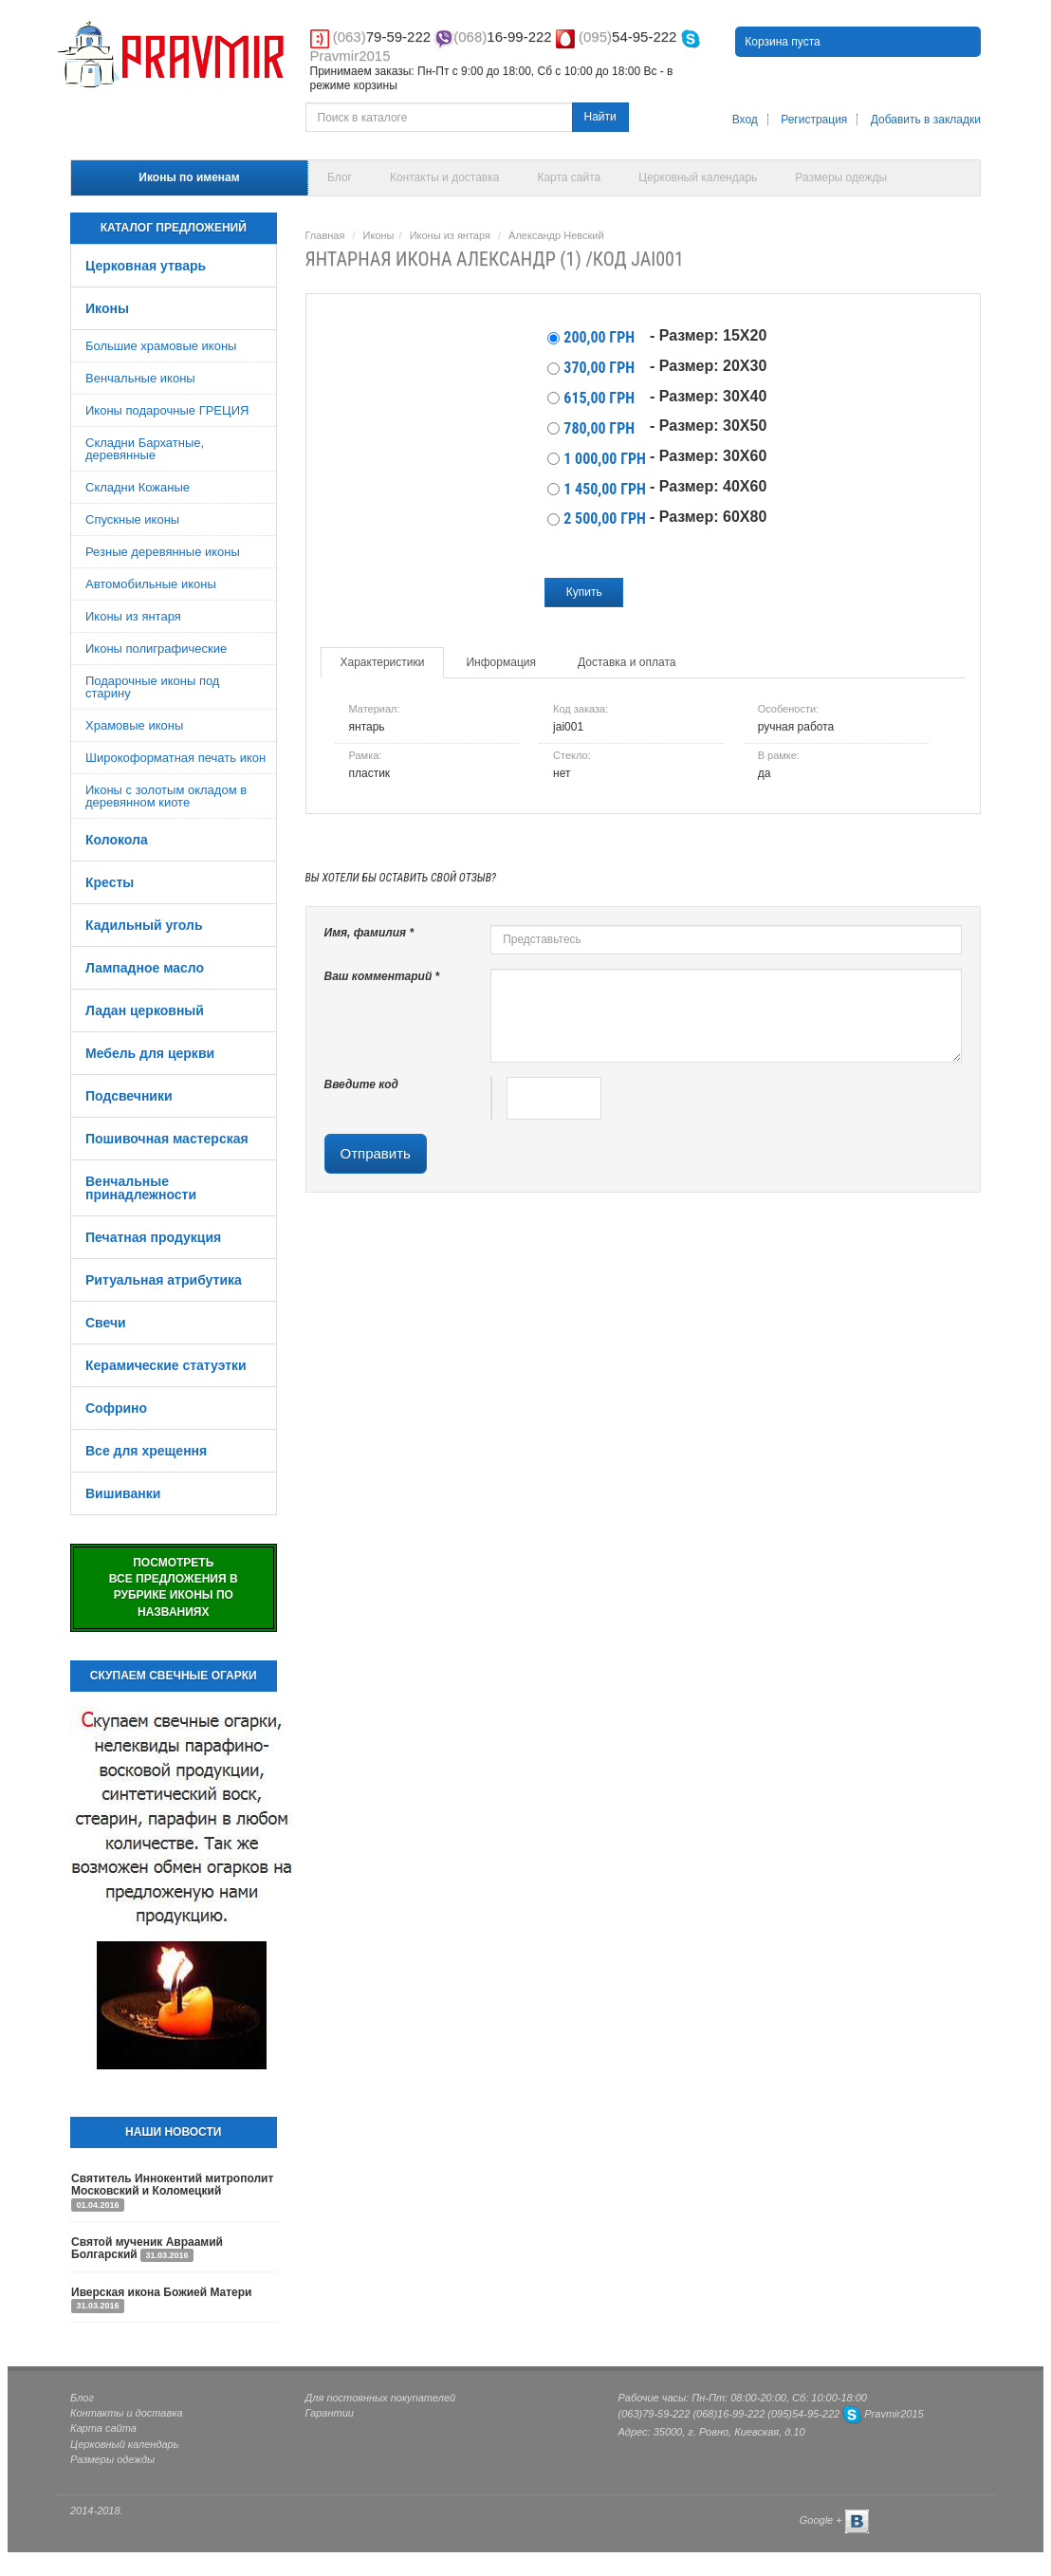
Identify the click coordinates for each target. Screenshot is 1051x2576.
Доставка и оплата (627, 662)
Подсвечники (129, 1095)
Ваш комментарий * (382, 976)
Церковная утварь (145, 265)
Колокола (116, 839)
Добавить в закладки (926, 119)
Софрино (116, 1408)
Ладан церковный (144, 1010)
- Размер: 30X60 (708, 456)
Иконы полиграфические (156, 648)
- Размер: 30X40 (708, 396)
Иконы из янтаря (133, 616)
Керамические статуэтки (166, 1365)
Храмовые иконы (134, 725)
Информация (500, 662)
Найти (600, 116)
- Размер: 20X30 (708, 366)
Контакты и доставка (444, 177)
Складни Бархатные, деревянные (144, 449)
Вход (745, 119)
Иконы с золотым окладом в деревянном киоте (166, 796)
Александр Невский (555, 235)
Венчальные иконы (140, 378)
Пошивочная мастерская (167, 1138)
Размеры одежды (841, 177)
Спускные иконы (132, 519)
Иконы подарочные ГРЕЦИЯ (167, 410)
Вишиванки (122, 1493)
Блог (339, 177)
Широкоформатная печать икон (175, 758)
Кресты (109, 882)
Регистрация (814, 119)
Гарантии (329, 2412)
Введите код (361, 1084)
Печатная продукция (153, 1237)
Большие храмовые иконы (160, 346)
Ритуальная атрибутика (163, 1280)
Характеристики (383, 662)
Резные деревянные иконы (162, 552)
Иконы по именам (188, 177)
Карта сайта (568, 177)
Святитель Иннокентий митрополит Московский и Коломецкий (172, 2184)
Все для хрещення (146, 1450)
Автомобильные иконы (150, 584)
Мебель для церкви (149, 1053)
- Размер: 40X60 (708, 486)
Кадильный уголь (144, 925)
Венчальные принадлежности (140, 1188)
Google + (821, 2521)
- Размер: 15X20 (708, 335)
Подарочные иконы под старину (152, 687)
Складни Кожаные (137, 487)
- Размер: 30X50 (708, 425)
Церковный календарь (697, 177)
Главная (325, 235)
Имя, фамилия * (369, 932)
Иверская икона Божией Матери (161, 2292)
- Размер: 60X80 (708, 517)
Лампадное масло (144, 967)
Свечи (105, 1322)
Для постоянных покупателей (380, 2397)
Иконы (107, 308)
